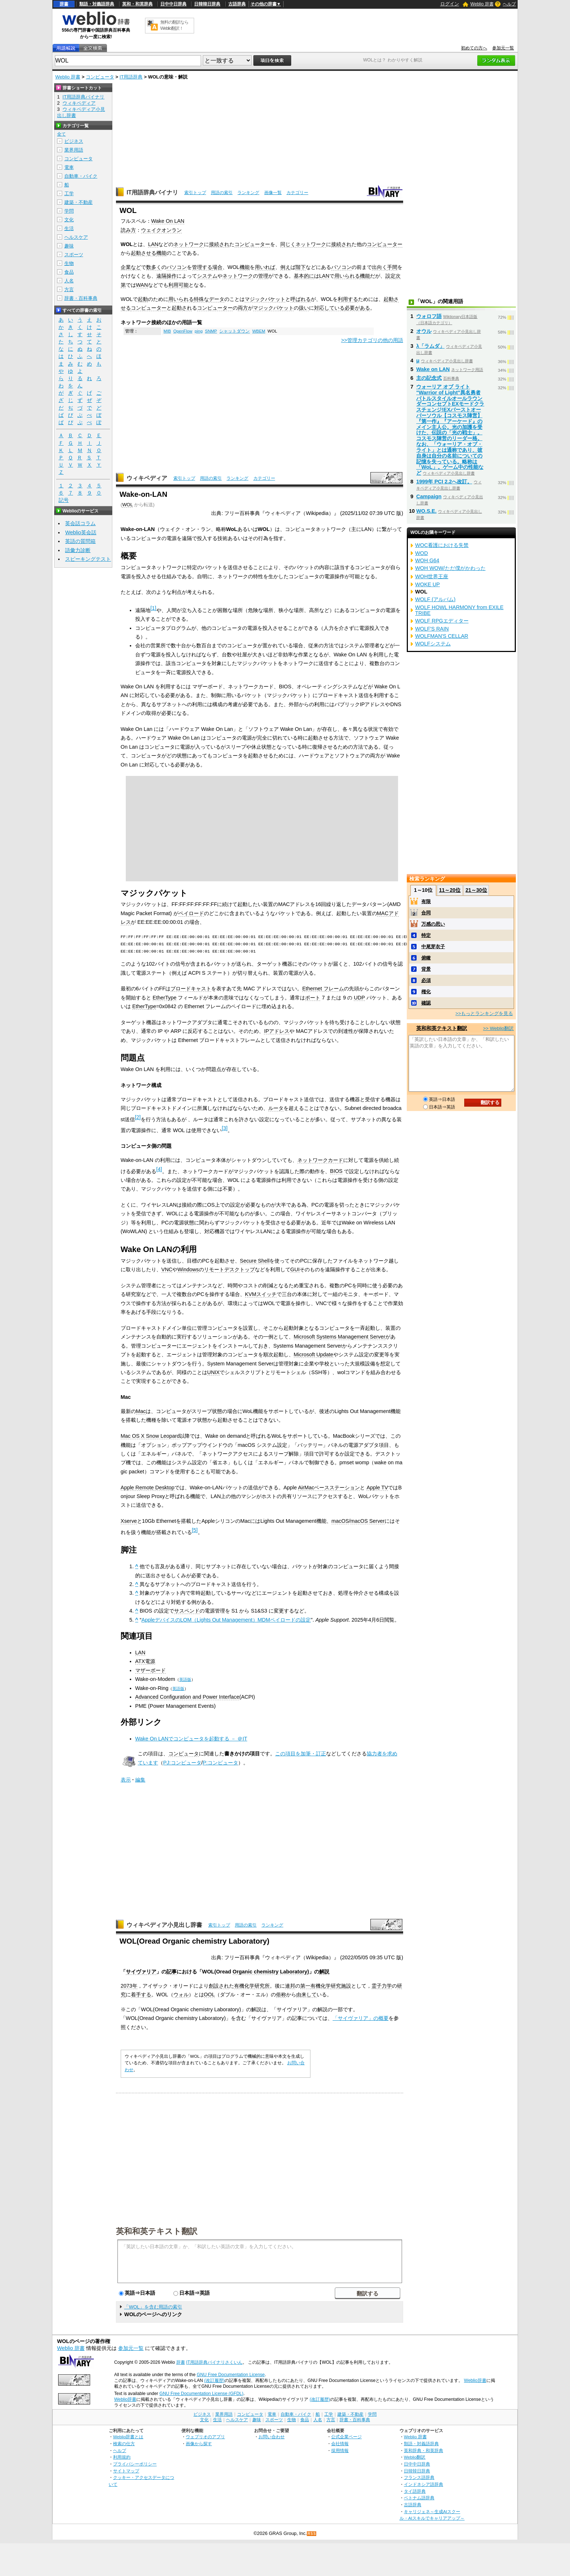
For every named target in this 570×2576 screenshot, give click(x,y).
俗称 (281, 1994)
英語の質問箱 (80, 541)
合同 (426, 912)
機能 (161, 253)
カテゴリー (297, 192)
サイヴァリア (141, 1972)
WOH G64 (427, 560)
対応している (329, 308)
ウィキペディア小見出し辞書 (164, 1925)
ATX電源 (145, 1661)
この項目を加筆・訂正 (300, 1753)
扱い (304, 308)
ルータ (276, 1108)
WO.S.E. (426, 511)
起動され (182, 308)
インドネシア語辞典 (423, 2484)
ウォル (181, 1994)
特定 (426, 935)
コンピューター (252, 244)
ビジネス (73, 141)
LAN (153, 244)
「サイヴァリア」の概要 (361, 2018)
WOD (421, 553)
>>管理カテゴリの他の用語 (372, 340)
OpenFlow (182, 331)
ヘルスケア (76, 237)
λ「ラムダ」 (430, 346)
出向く (379, 267)
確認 (426, 1003)
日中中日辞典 (173, 4)
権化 (426, 991)
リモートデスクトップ (229, 1269)
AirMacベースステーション (329, 1487)
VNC (166, 1269)
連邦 (290, 1986)
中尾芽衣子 (433, 946)
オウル (423, 331)
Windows (187, 1269)
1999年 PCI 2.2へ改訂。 (444, 481)
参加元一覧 (503, 48)
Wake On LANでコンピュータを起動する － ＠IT (191, 1739)
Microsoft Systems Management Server (339, 1337)
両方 (243, 308)
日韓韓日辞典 (207, 4)
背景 (426, 969)
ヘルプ (509, 4)
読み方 (128, 230)
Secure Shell (255, 1261)
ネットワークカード (320, 1160)
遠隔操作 (166, 276)
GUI (295, 1269)
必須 (426, 980)
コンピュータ (100, 77)
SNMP (211, 331)
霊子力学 (382, 1986)
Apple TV (377, 1487)
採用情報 (340, 2450)
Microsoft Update (313, 1354)
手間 (392, 267)
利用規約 (122, 2457)
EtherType (165, 998)
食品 (69, 272)
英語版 (185, 1679)
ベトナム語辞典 (419, 2497)
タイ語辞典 (415, 2491)
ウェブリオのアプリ (205, 2436)
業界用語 (73, 150)
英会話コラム (80, 523)
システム (207, 276)
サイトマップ (126, 2470)
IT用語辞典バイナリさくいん (214, 2362)
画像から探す (199, 2443)
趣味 (69, 246)
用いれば (265, 267)
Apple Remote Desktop (147, 1487)
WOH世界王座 (431, 576)
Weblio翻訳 (414, 2457)
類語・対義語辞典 (96, 4)
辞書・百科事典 (80, 298)
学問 (69, 211)
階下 (301, 267)
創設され (219, 1986)
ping (199, 331)
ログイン (449, 4)
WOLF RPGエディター (442, 621)
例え (285, 267)
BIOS (336, 1171)
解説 (324, 1972)
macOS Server (367, 1521)
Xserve (129, 1521)
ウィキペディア (147, 478)
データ (216, 299)
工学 (69, 193)
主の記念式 (429, 378)
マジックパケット (265, 299)
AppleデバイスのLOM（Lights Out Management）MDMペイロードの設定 (226, 1620)
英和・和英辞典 (137, 4)
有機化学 (244, 1986)
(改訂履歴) (214, 2380)
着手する (141, 1994)
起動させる (143, 253)
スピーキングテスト (88, 559)
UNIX (213, 1372)
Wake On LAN (167, 221)
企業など (131, 267)
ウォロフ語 (429, 316)
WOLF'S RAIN (432, 629)
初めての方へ (474, 48)
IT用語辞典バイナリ (152, 192)
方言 (69, 289)
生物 (69, 263)
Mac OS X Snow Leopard (150, 1436)
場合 (217, 267)
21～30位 (476, 890)
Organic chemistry (255, 1972)
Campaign (429, 496)
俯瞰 (426, 958)
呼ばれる (300, 299)
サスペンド (187, 1611)
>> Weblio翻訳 (498, 1028)
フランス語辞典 (419, 2477)
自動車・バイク (80, 176)
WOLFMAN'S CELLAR (441, 636)
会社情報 (340, 2443)
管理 (263, 276)
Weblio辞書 (475, 2380)
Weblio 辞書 (482, 4)
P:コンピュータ (220, 1763)
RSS (312, 2534)
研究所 (262, 1986)
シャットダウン (234, 331)
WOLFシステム (433, 644)
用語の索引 (222, 192)
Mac (141, 1411)
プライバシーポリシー (135, 2464)
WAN (142, 285)
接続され (219, 244)
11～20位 (450, 890)
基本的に (304, 276)
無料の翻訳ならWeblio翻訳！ (174, 25)
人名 (69, 280)
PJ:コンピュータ (182, 1763)
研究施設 (341, 1986)
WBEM (258, 331)
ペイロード (191, 913)
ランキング (248, 192)
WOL (127, 504)
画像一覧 (273, 192)
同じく (288, 244)
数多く (153, 267)
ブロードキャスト (190, 988)
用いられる (347, 276)
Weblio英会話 (80, 532)
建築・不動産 (78, 202)
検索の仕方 (124, 2443)
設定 (390, 276)
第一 (305, 1986)
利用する (348, 299)
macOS (340, 1521)
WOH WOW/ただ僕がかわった (450, 568)
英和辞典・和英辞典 (423, 2450)
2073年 (129, 1986)
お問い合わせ (271, 2436)
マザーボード (150, 1670)
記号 (64, 500)
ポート (312, 998)
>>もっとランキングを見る (484, 1013)
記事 (171, 1972)
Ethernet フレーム (323, 988)
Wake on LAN (433, 369)
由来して (306, 1994)
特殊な (201, 299)
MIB (167, 331)
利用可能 (178, 285)
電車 (69, 167)
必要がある (357, 308)
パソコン (176, 267)
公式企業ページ (346, 2436)
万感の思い (433, 924)
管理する (202, 267)
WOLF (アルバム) (435, 599)
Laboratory (293, 1972)
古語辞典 (237, 4)
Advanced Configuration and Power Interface (187, 1697)
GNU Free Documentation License (231, 2374)
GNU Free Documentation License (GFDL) (201, 2393)
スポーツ (73, 254)
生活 (69, 228)
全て (61, 134)
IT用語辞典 (131, 77)
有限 (426, 901)
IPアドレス (276, 1031)
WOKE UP (427, 584)
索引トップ (195, 192)
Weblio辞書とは (128, 2436)
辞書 (64, 4)
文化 (69, 219)
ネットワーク (188, 244)
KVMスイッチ (261, 1294)
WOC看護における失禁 (442, 545)
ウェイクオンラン (161, 230)
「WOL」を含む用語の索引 (153, 2307)
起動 (143, 299)
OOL (209, 1994)
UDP (359, 998)
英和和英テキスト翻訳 (156, 2230)
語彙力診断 (78, 550)
